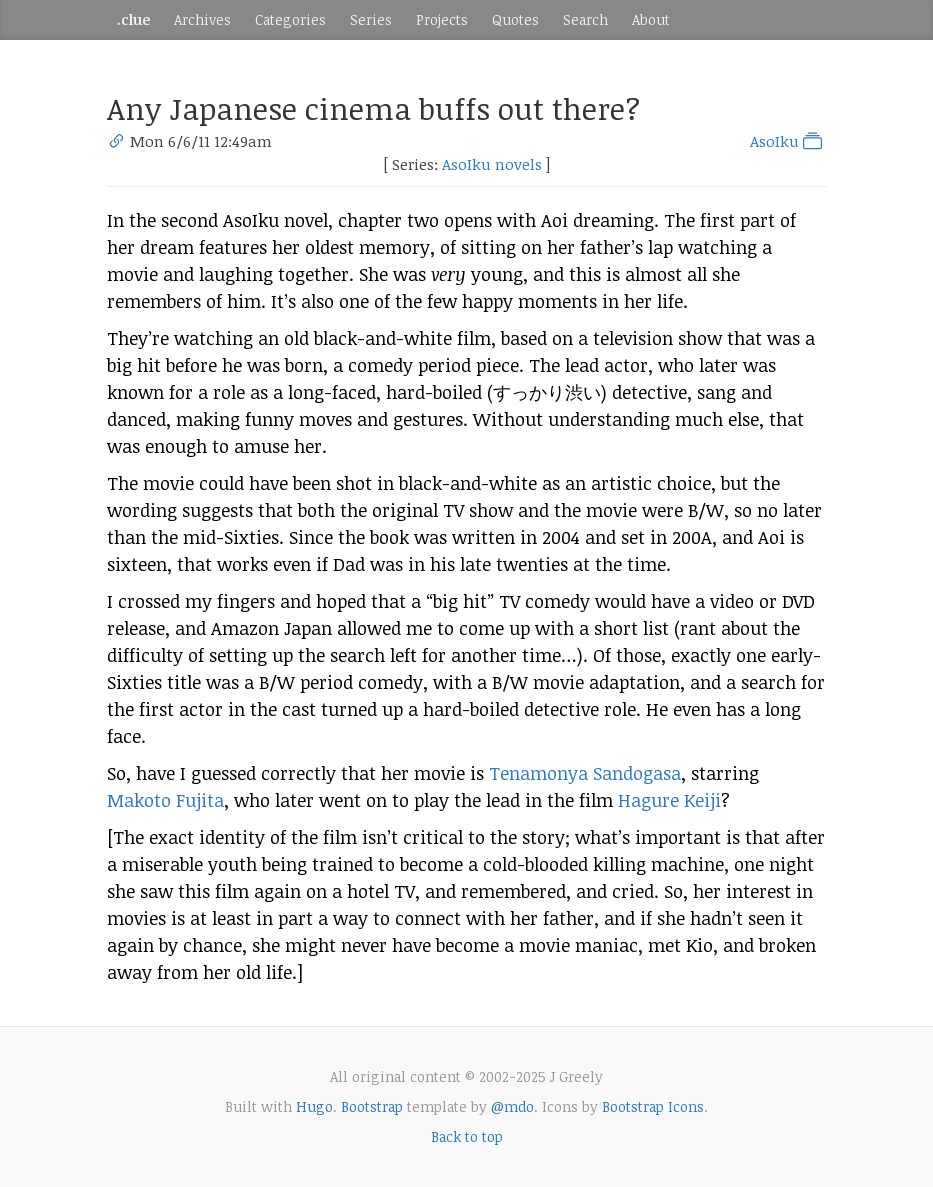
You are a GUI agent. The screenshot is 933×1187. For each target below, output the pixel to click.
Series (371, 19)
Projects (442, 19)
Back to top (467, 1136)
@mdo (512, 1106)
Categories (290, 19)
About (651, 19)
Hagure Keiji (669, 800)
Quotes (515, 19)
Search (585, 19)
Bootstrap (372, 1106)
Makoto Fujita (165, 800)
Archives (202, 19)
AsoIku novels (492, 164)
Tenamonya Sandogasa (585, 773)
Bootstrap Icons (653, 1106)
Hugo (314, 1106)
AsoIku (788, 141)
